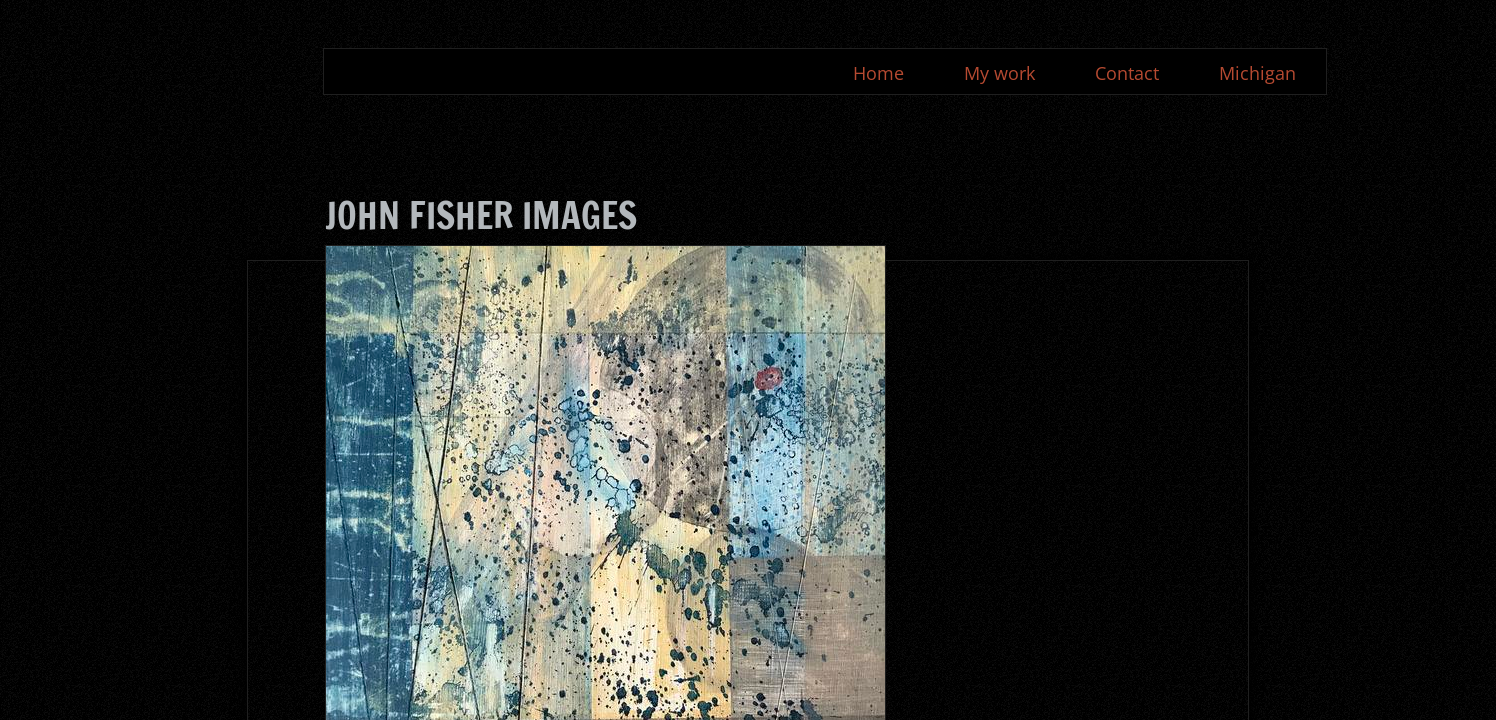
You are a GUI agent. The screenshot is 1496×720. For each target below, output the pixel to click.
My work (999, 73)
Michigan (1257, 73)
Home (878, 73)
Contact (1127, 73)
